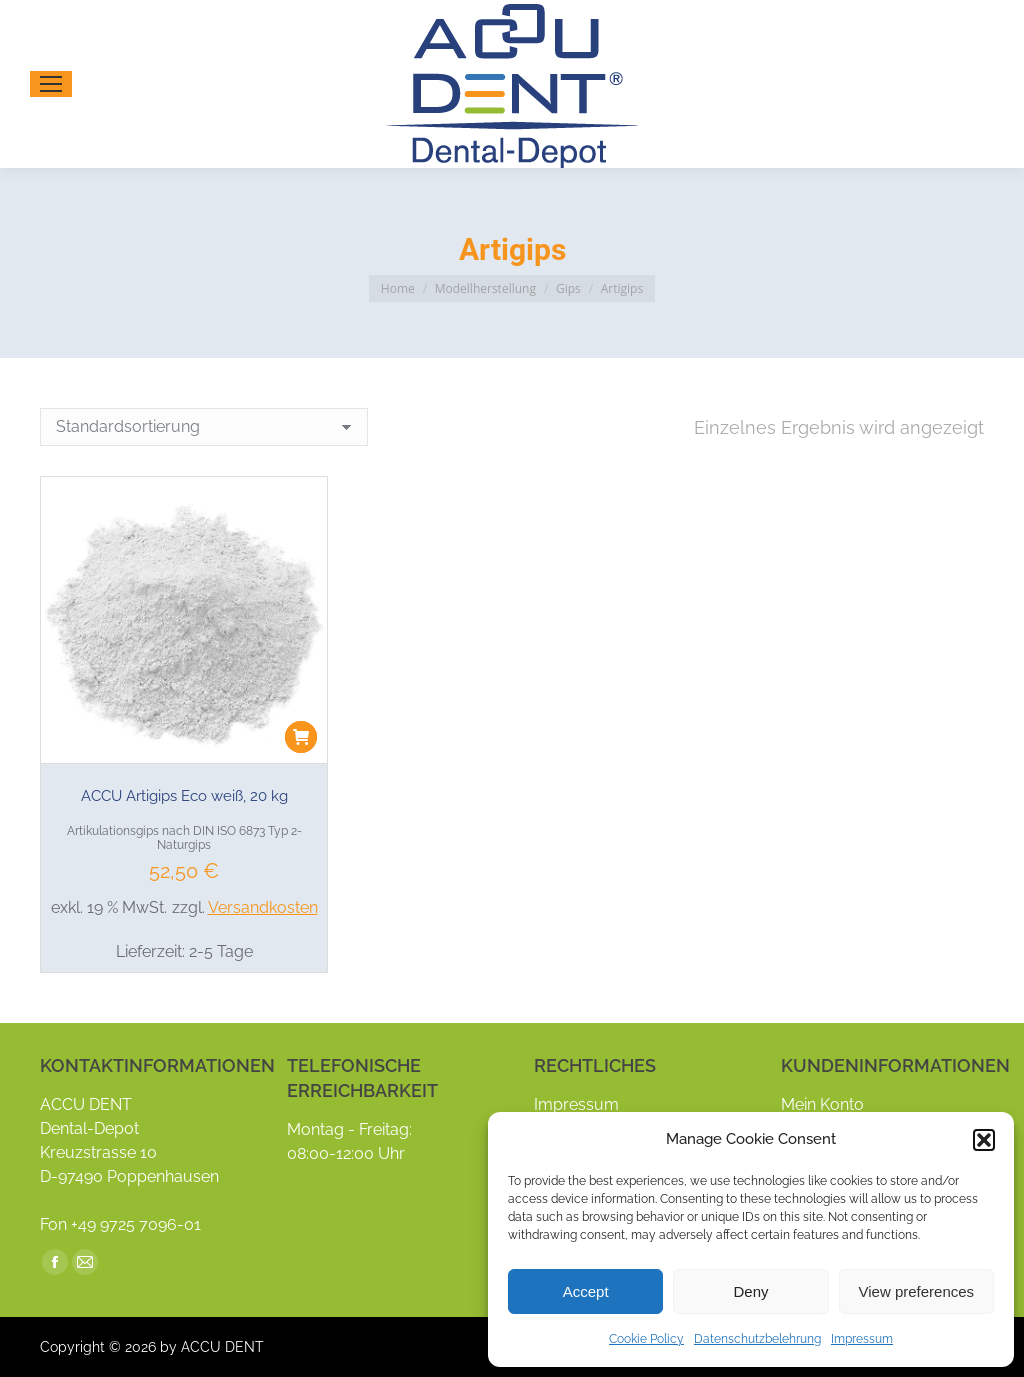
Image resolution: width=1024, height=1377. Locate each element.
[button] (984, 1140)
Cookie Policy (646, 1339)
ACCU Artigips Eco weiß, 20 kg (184, 796)
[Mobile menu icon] (51, 84)
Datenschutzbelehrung (757, 1339)
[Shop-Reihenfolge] (204, 427)
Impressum (862, 1339)
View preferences (917, 1291)
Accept (586, 1291)
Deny (750, 1291)
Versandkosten (263, 907)
